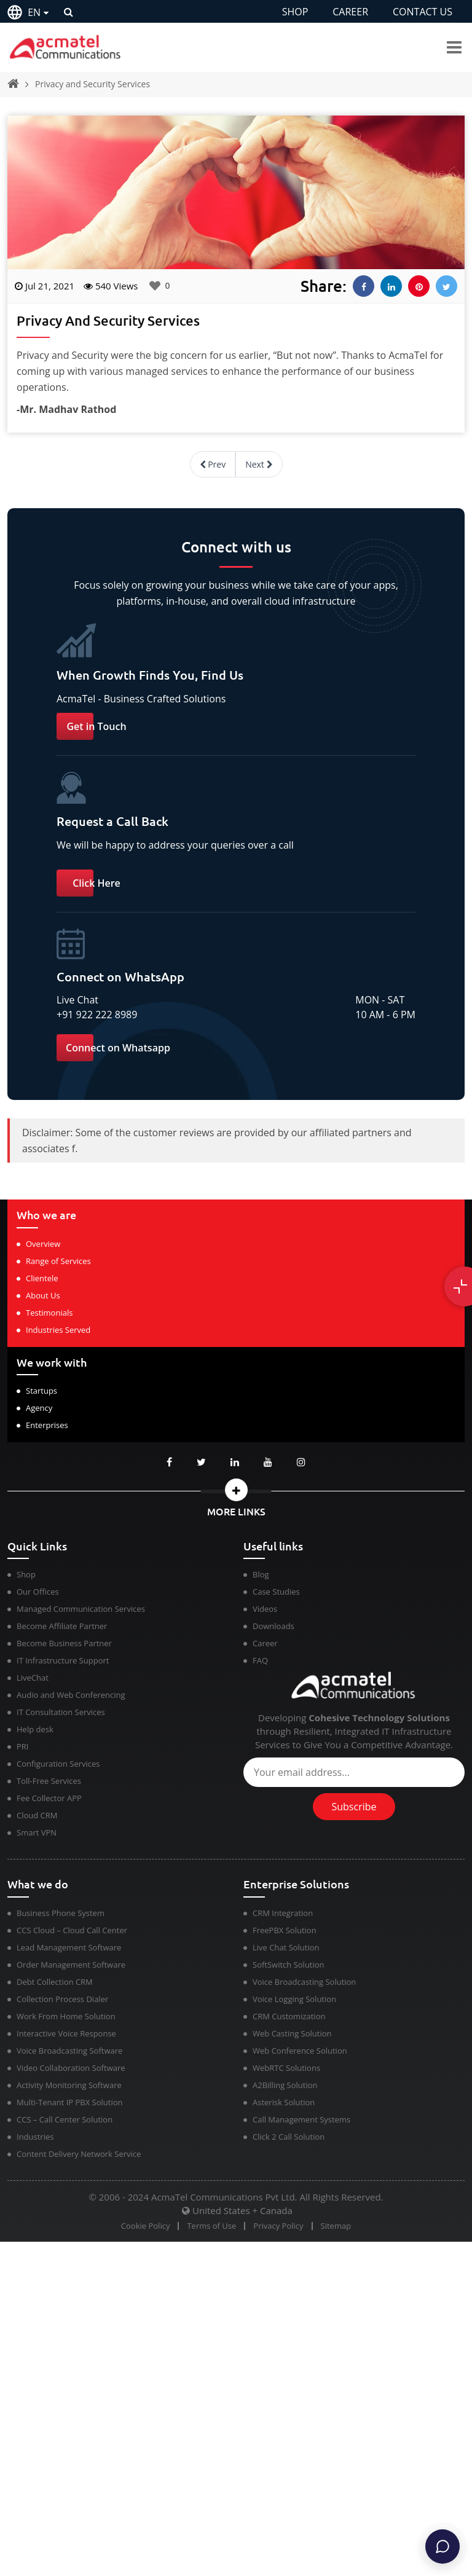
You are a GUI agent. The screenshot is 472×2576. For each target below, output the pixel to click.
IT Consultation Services (61, 1712)
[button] (236, 1489)
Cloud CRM (37, 1815)
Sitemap (336, 2226)
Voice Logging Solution (294, 1999)
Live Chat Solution (286, 1947)
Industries (35, 2136)
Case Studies (276, 1591)
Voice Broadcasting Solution (304, 1981)
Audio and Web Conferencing (71, 1694)
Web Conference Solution (300, 2050)
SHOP (295, 11)
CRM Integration (283, 1912)
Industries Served (58, 1329)
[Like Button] (155, 285)
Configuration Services (58, 1763)
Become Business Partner (64, 1643)
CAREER (350, 11)
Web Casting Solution (292, 2033)
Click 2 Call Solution (288, 2136)
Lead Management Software (69, 1947)
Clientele (42, 1278)
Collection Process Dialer (62, 1999)
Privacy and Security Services (92, 84)
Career (265, 1643)
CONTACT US (422, 11)
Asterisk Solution (284, 2102)
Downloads (273, 1626)
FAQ (260, 1660)
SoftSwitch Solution (288, 1964)
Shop (26, 1574)
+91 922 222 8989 (97, 1014)
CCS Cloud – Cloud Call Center (72, 1930)
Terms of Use (211, 2226)
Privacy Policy (278, 2226)
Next (258, 464)
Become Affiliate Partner (62, 1626)
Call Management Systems (301, 2119)
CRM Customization (289, 2016)
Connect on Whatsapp (118, 1047)
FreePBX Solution (285, 1930)
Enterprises (47, 1425)
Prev (213, 464)
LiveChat (33, 1677)
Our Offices (38, 1591)
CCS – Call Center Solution (64, 2119)
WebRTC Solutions (286, 2067)
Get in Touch (96, 726)
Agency (39, 1407)
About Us (43, 1295)
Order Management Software (71, 1964)
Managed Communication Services (81, 1608)
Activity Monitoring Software (69, 2085)
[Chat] (442, 2546)
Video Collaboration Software (71, 2067)
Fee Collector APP (49, 1798)
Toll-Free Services (49, 1780)
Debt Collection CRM (55, 1981)
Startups (41, 1390)
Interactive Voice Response (66, 2033)
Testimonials (49, 1312)
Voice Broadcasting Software (69, 2050)
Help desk (35, 1729)
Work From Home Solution (66, 2016)
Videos (265, 1608)
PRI (22, 1746)
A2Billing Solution (285, 2085)
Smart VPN (37, 1832)
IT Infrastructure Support (63, 1660)
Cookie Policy (145, 2226)
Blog (261, 1574)
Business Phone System (60, 1912)
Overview (43, 1243)
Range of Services (58, 1260)
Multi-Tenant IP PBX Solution (70, 2102)
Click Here (96, 883)
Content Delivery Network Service (79, 2153)
